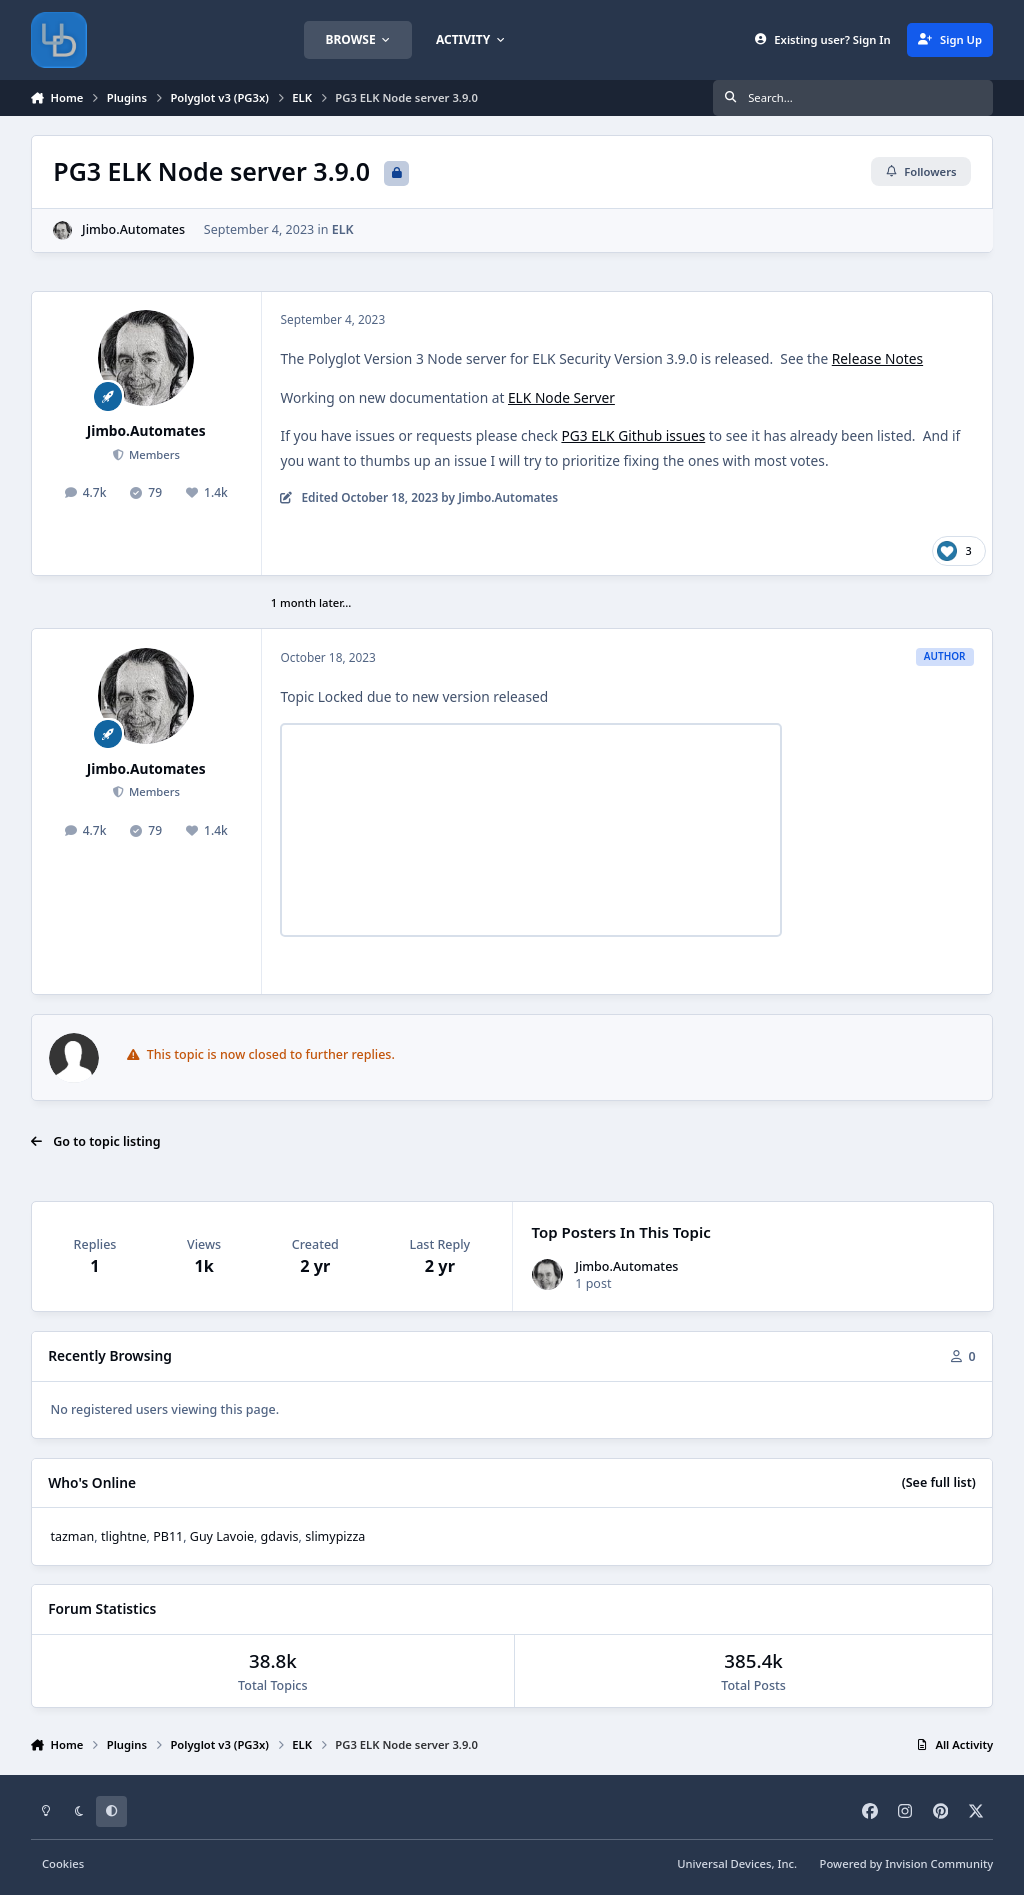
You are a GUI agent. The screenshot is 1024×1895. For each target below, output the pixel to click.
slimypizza (335, 1536)
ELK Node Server (561, 397)
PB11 (168, 1536)
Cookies (63, 1863)
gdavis (280, 1536)
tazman (72, 1536)
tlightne (124, 1536)
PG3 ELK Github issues (633, 435)
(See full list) (939, 1482)
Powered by (907, 1863)
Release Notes (877, 358)
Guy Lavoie (222, 1536)
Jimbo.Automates (133, 229)
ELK (342, 229)
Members (153, 454)
